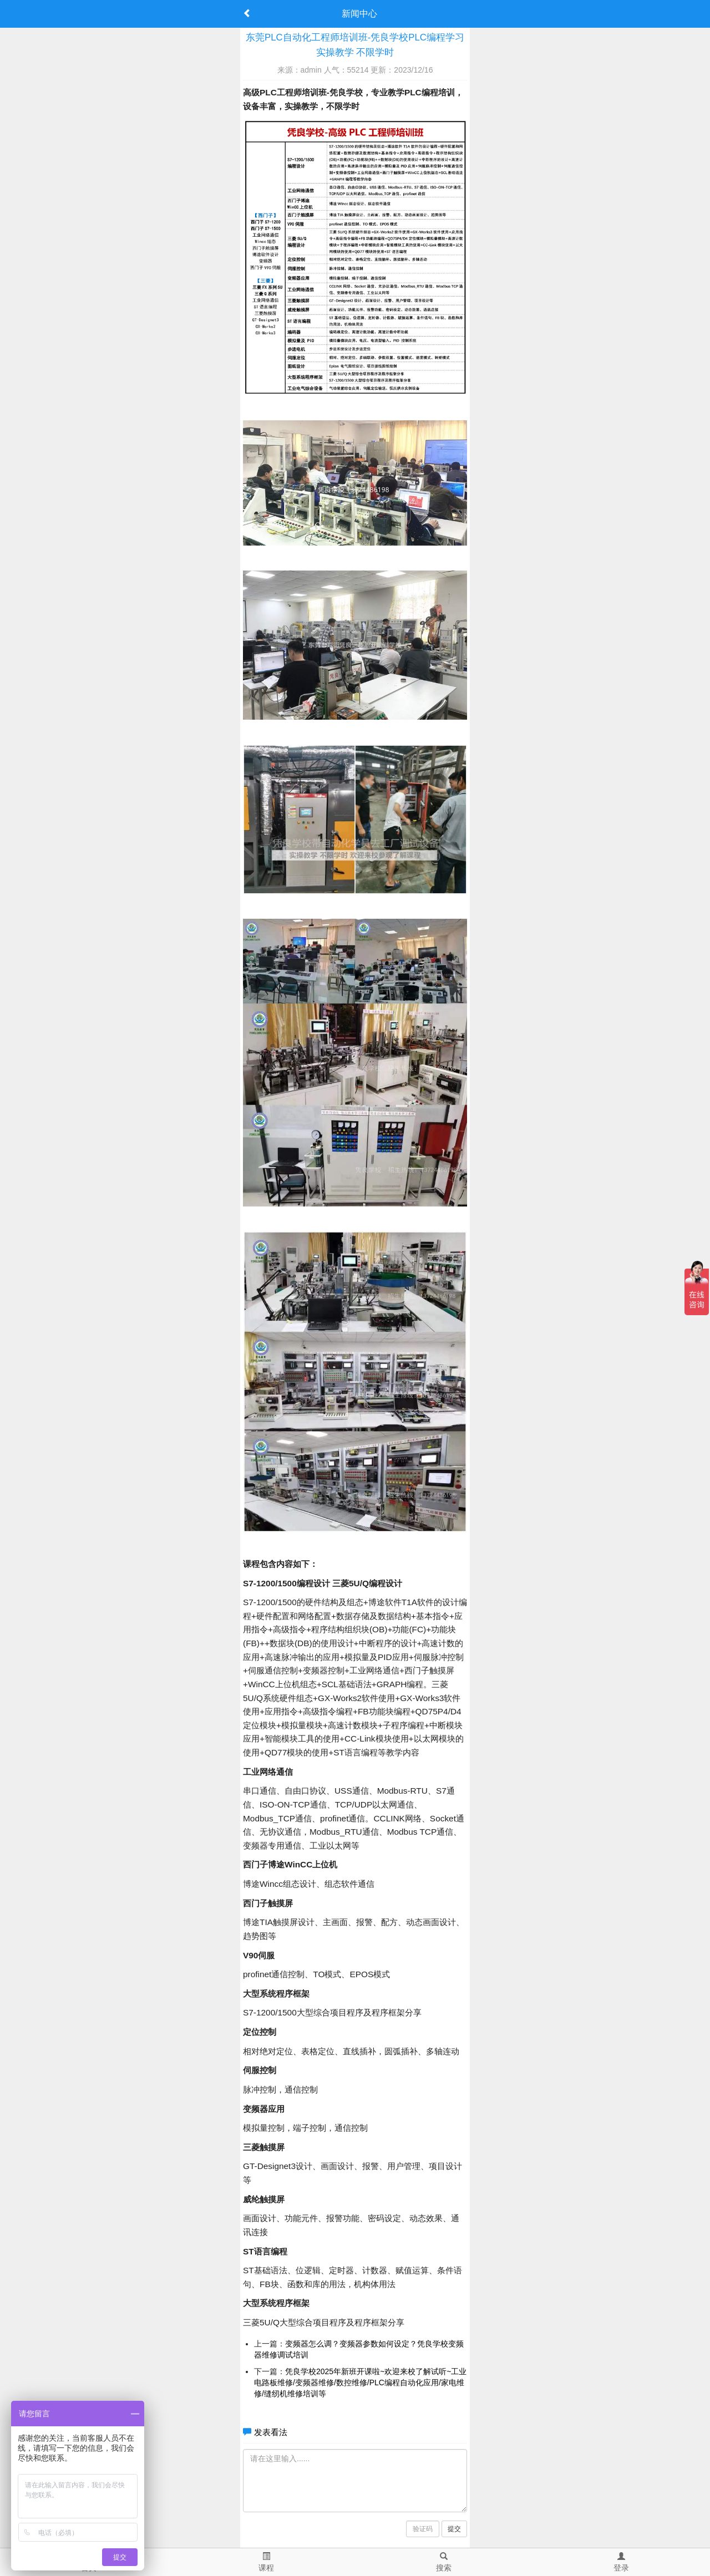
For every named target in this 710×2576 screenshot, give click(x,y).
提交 (454, 2529)
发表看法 (270, 2432)
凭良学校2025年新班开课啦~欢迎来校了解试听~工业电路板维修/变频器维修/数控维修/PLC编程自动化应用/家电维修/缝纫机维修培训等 (360, 2382)
